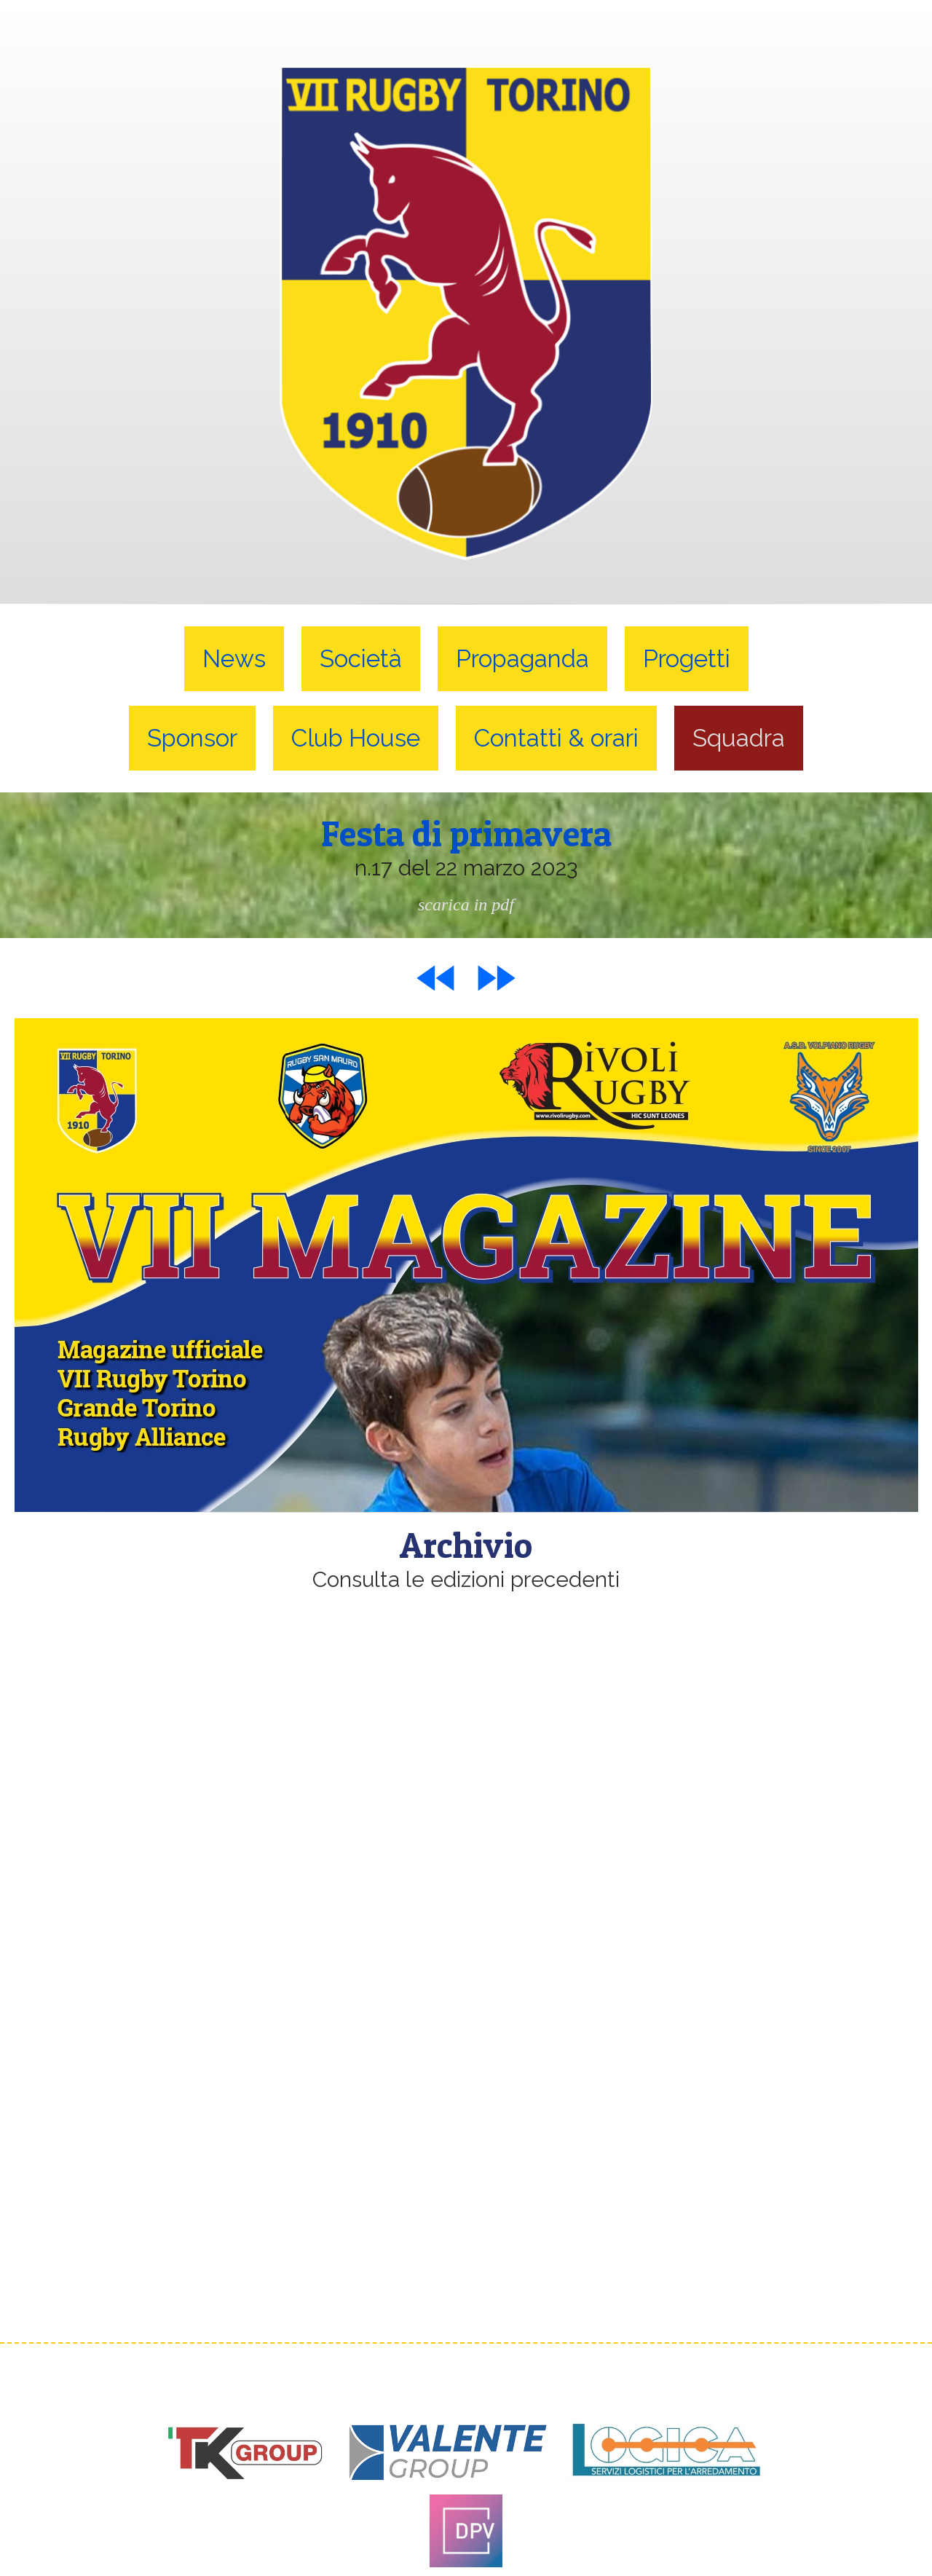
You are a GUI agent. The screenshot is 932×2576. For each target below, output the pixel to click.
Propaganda (522, 659)
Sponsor (192, 738)
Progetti (686, 659)
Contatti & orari (556, 738)
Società (361, 659)
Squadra (738, 738)
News (234, 659)
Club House (355, 738)
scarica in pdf (466, 903)
